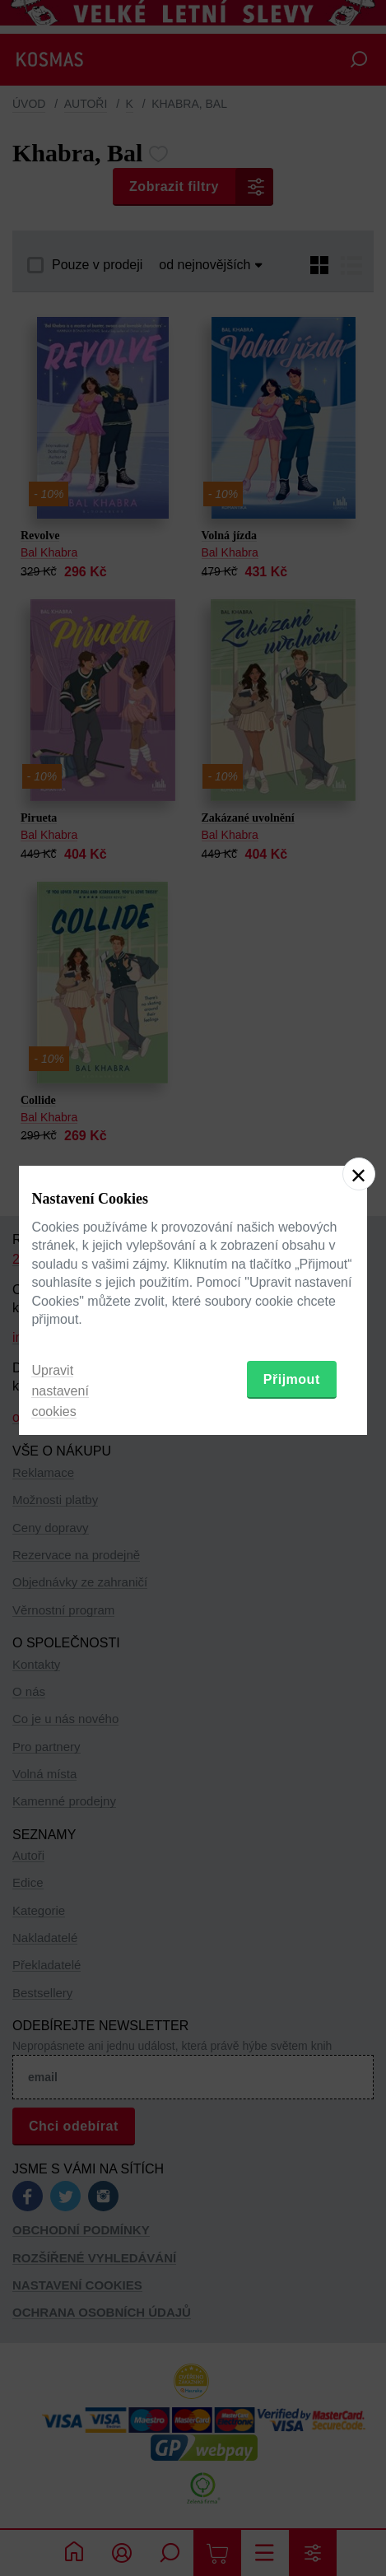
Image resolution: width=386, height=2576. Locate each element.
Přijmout (291, 1379)
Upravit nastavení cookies (59, 1390)
